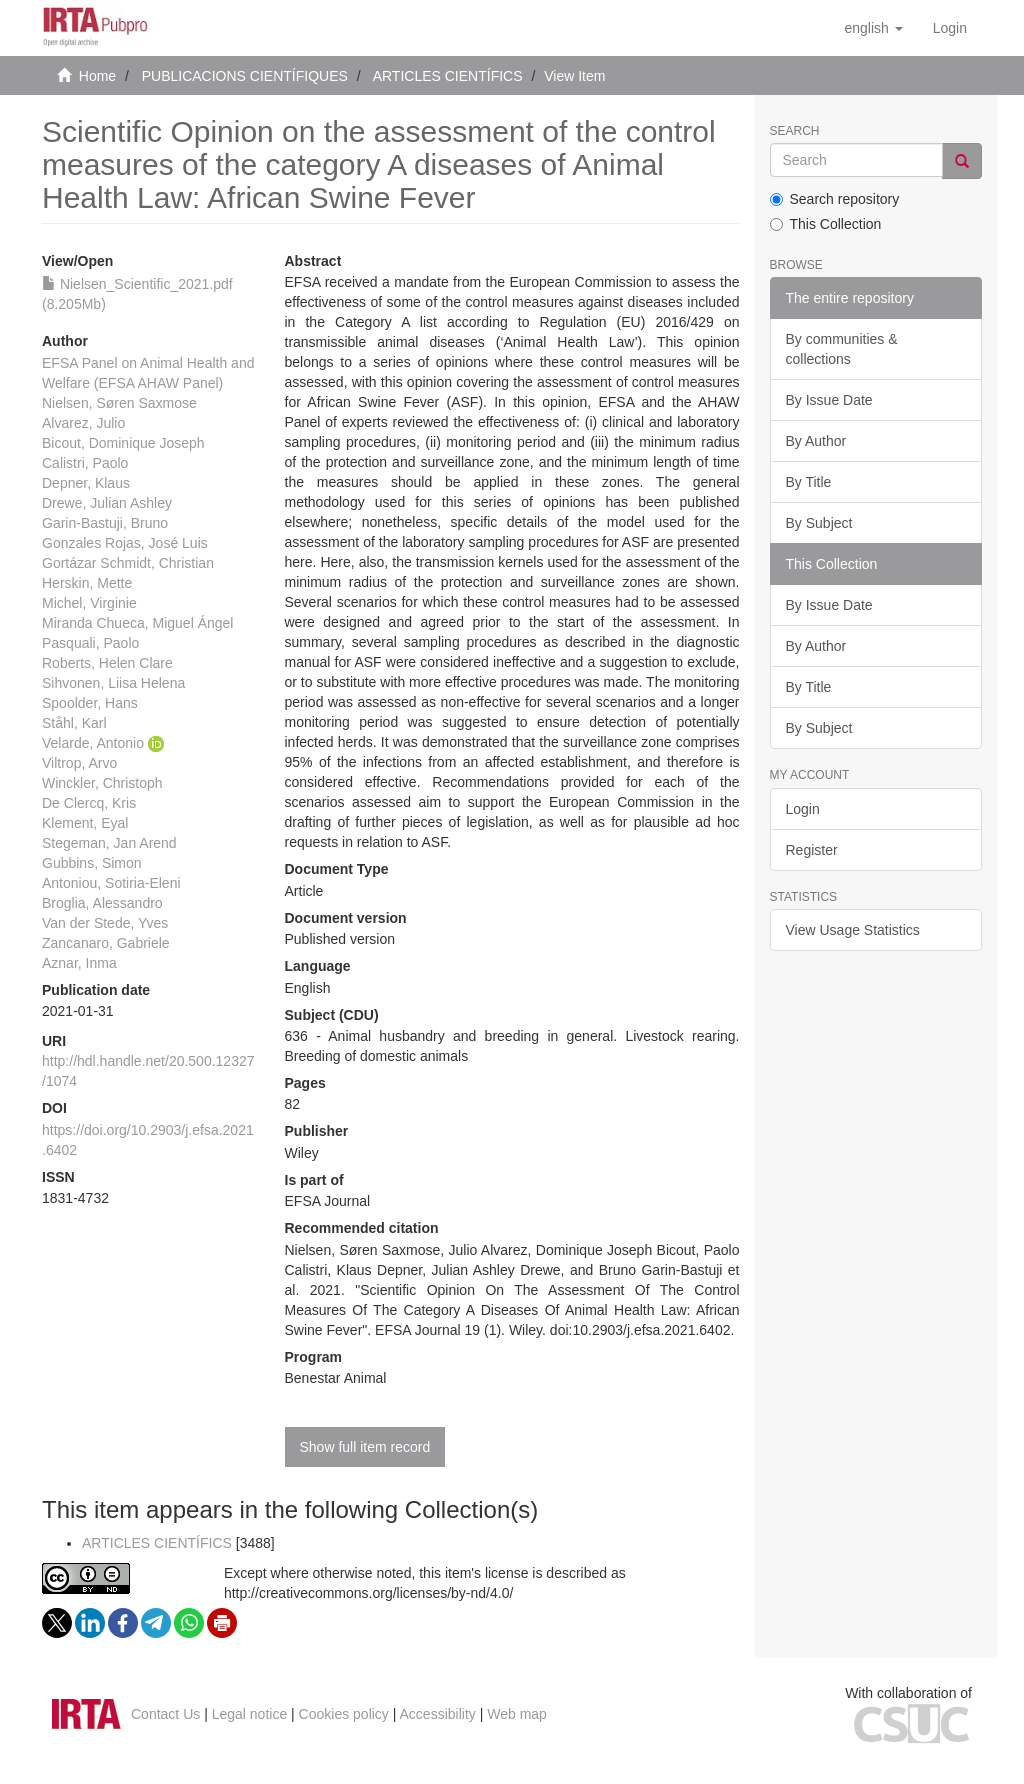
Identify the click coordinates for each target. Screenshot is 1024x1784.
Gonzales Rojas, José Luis (125, 543)
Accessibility (438, 1714)
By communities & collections (842, 349)
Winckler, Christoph (102, 783)
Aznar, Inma (79, 963)
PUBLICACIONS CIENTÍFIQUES (245, 76)
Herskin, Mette (87, 583)
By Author (816, 441)
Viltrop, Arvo (79, 763)
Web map (517, 1714)
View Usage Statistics (853, 930)
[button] (873, 28)
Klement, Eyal (85, 823)
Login (803, 809)
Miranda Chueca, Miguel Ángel (137, 623)
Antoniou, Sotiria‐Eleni (111, 883)
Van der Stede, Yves (105, 923)
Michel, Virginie (89, 603)
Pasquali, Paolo (90, 643)
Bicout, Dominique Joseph (123, 443)
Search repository (835, 199)
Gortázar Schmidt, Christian (128, 563)
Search (795, 131)
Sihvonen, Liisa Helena (113, 683)
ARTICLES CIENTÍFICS (448, 76)
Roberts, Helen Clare (107, 663)
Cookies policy (344, 1714)
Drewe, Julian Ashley (107, 503)
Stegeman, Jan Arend (109, 843)
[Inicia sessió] (950, 28)
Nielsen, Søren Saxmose (119, 403)
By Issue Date (829, 400)
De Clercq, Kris (89, 803)
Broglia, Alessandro (102, 903)
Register (812, 850)
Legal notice (250, 1714)
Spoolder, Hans (90, 703)
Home (97, 76)
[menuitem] (950, 28)
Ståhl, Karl (74, 723)
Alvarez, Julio (83, 423)
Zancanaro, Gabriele (106, 943)
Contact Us (165, 1714)
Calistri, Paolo (85, 463)
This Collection (826, 224)
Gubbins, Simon (92, 863)
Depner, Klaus (86, 483)
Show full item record (365, 1447)
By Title (809, 482)
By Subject (819, 523)
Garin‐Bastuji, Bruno (105, 523)
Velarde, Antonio (93, 743)
